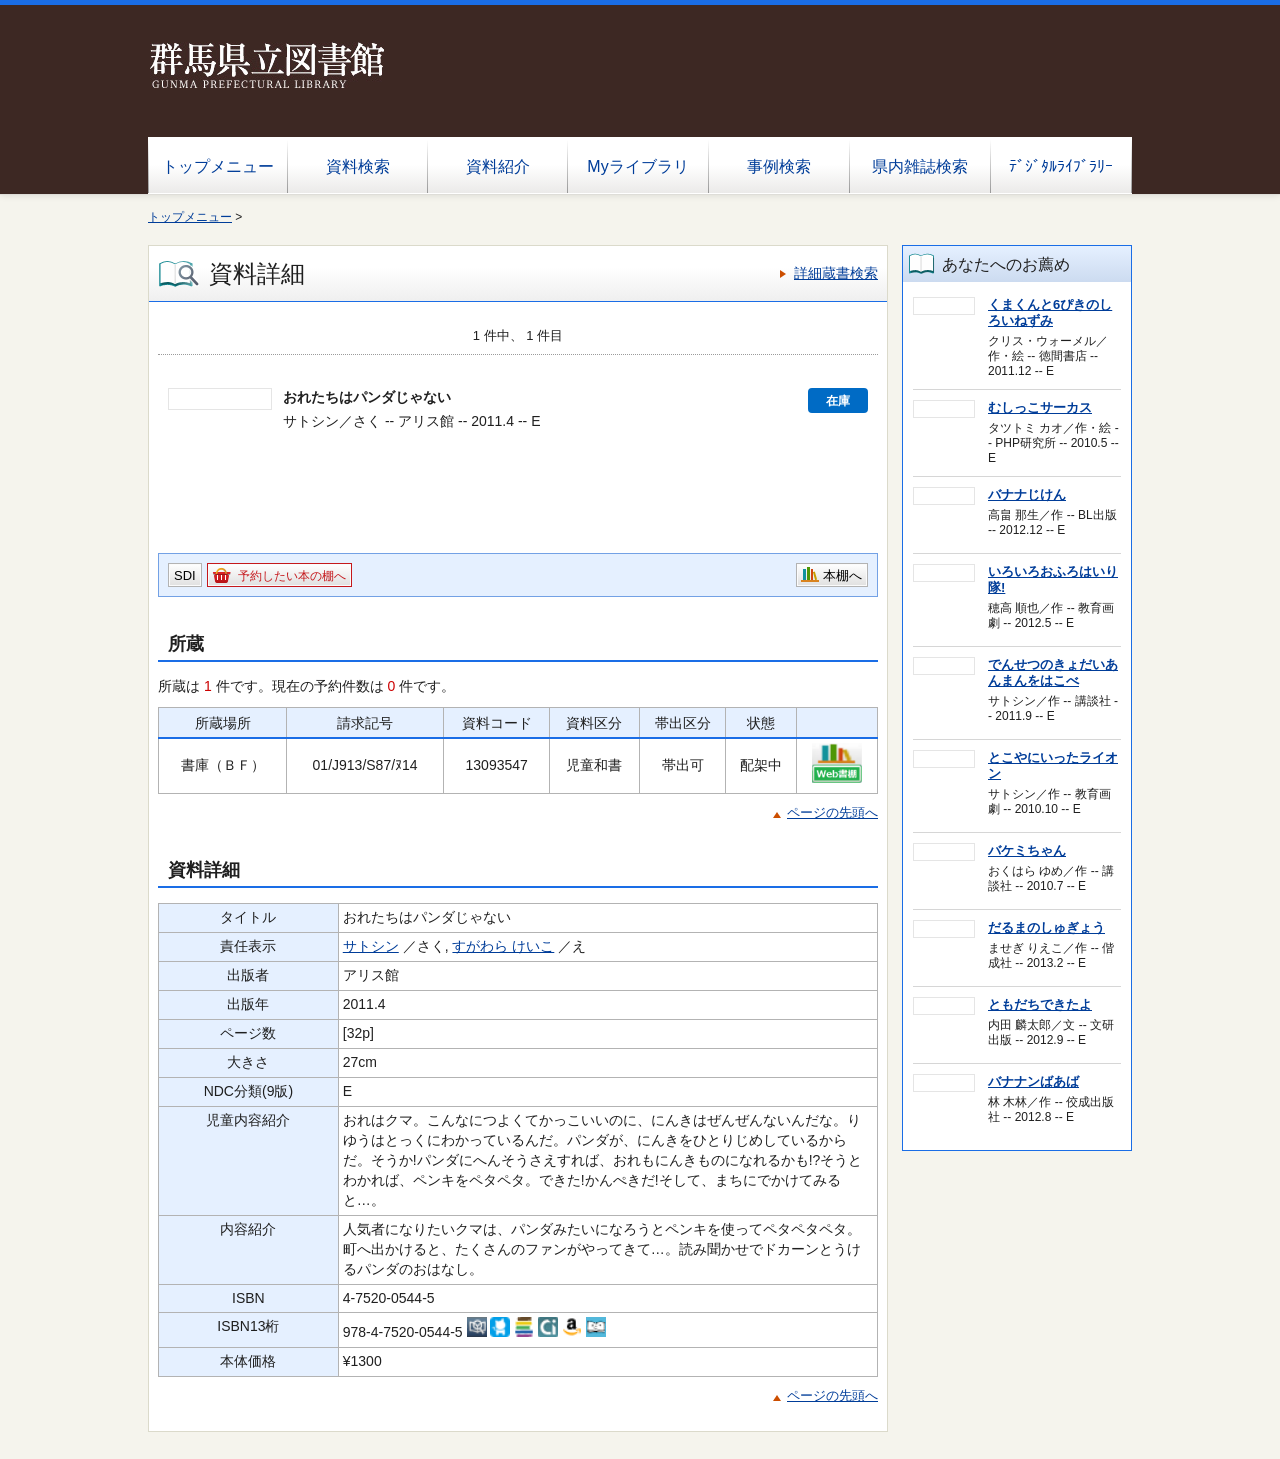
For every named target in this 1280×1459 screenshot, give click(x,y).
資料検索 (358, 166)
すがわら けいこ (503, 946)
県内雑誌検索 (920, 166)
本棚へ (842, 575)
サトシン (371, 946)
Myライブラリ (637, 166)
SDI (185, 575)
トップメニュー (218, 166)
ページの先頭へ (832, 812)
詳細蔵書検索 (836, 273)
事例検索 (779, 166)
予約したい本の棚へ (292, 576)
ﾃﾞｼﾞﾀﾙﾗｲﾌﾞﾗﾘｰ (1061, 166)
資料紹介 (498, 166)
